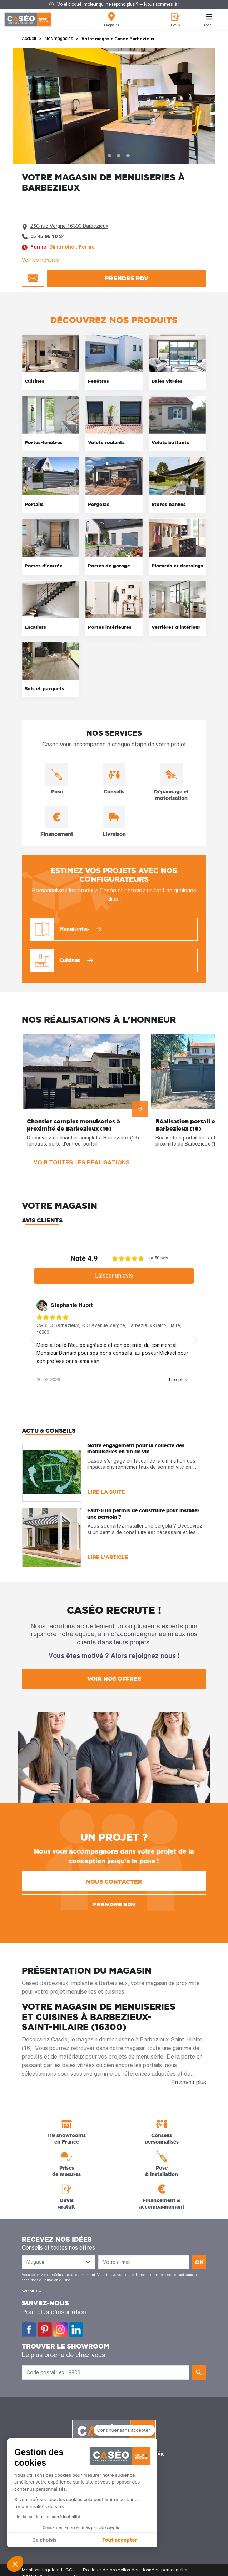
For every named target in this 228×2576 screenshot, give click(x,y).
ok (199, 2262)
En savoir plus (188, 2082)
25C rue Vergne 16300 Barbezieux (69, 226)
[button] (15, 2563)
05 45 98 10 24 (47, 236)
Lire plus (178, 1379)
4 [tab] (128, 155)
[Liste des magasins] (58, 2262)
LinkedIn (76, 2329)
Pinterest (45, 2329)
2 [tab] (109, 155)
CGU (70, 2569)
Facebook (29, 2329)
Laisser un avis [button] (114, 1275)
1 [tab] (100, 155)
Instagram (60, 2329)
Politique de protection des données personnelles (136, 2569)
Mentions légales (40, 2569)
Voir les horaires (40, 260)
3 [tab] (118, 155)
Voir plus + (31, 2291)
